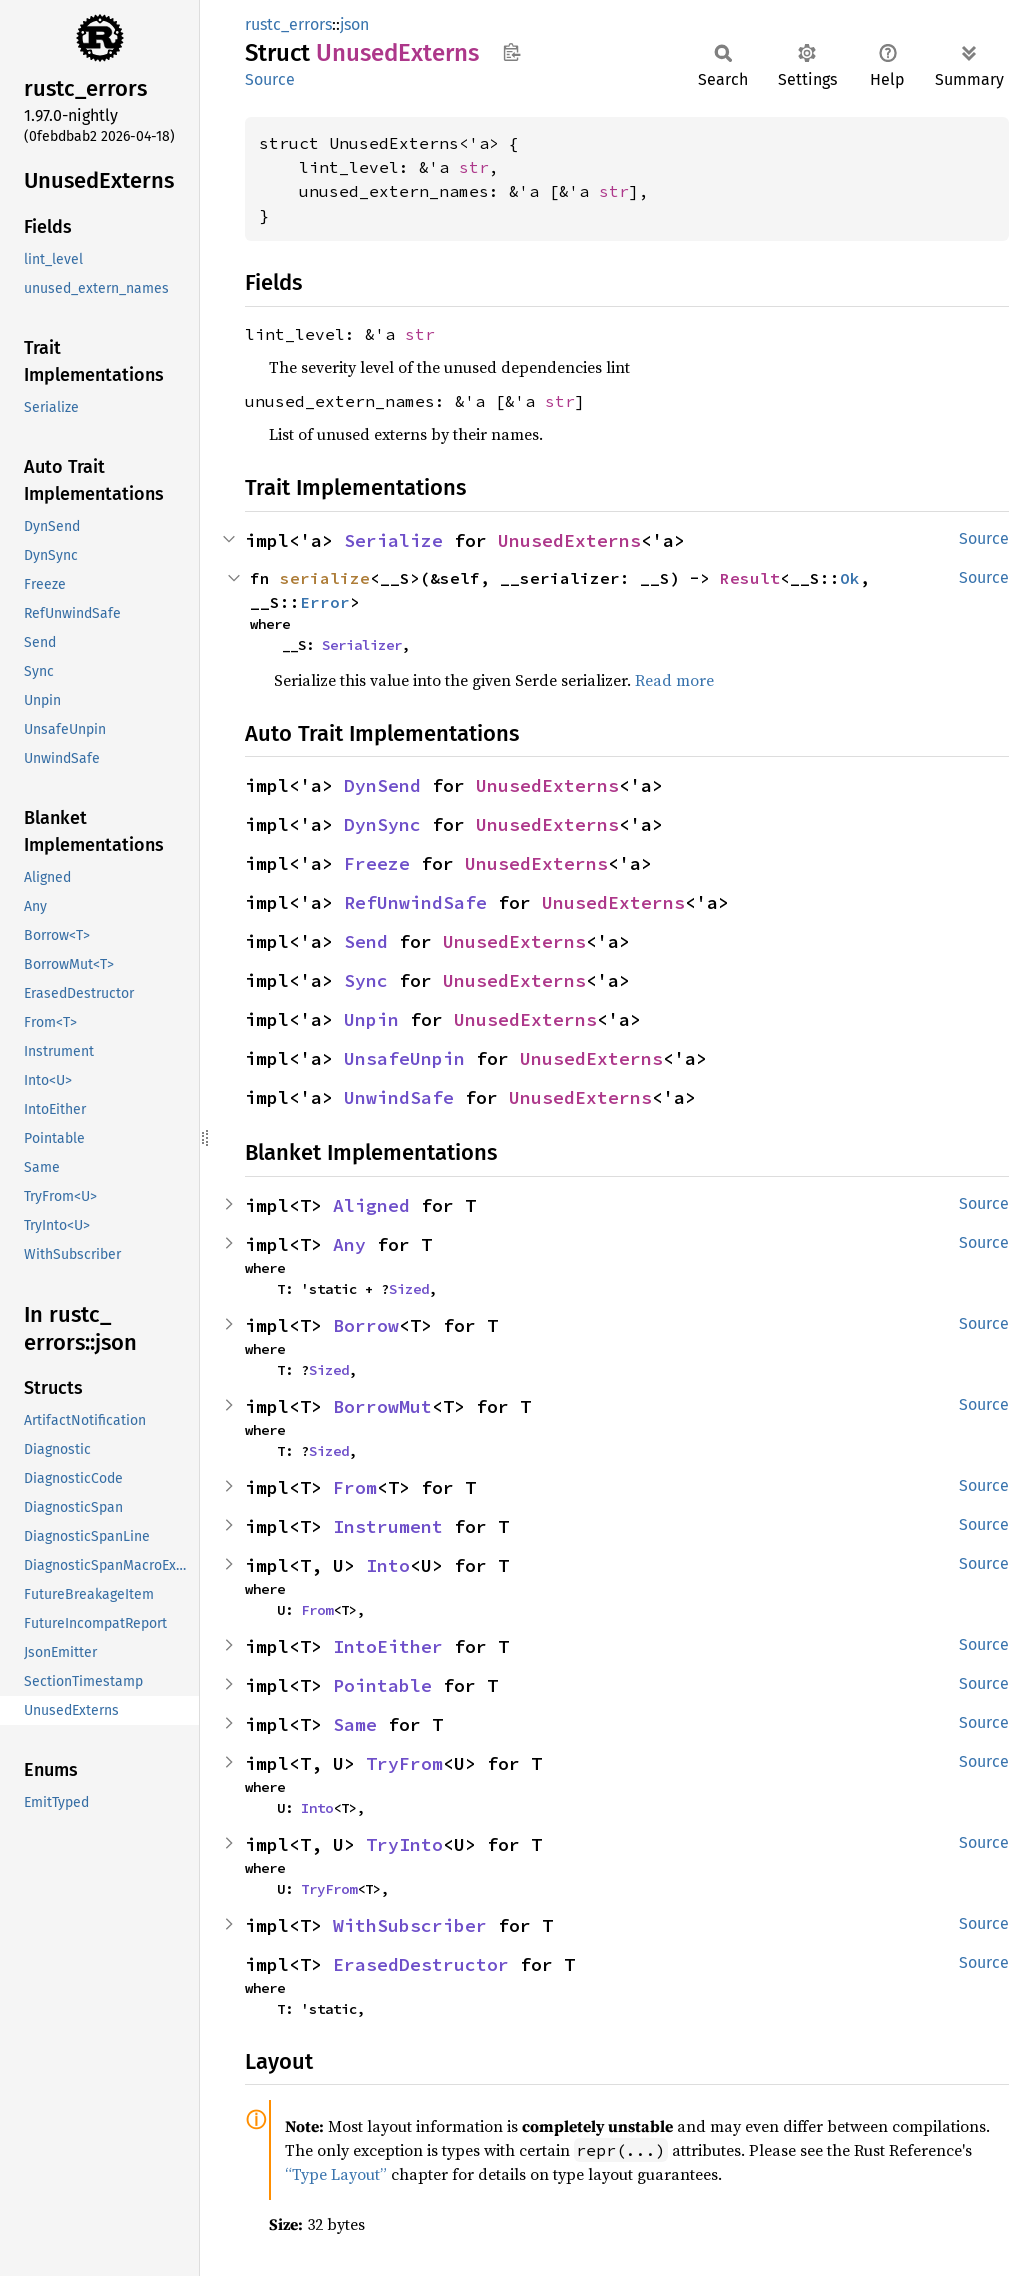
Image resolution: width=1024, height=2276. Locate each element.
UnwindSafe (399, 1097)
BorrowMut (382, 1406)
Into (388, 1565)
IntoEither (388, 1646)
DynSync (382, 824)
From (355, 1487)
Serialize (393, 540)
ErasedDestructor (421, 1964)
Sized (409, 1289)
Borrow (366, 1325)
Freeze (377, 863)
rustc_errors (288, 24)
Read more (674, 680)
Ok (850, 578)
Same (355, 1724)
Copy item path (511, 52)
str (474, 167)
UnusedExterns (569, 540)
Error (325, 602)
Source (270, 79)
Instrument (388, 1526)
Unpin (371, 1019)
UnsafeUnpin (404, 1058)
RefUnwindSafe (415, 902)
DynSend (382, 785)
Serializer (362, 645)
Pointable (382, 1685)
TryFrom (404, 1763)
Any (349, 1244)
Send (366, 941)
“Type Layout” (336, 2174)
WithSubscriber (410, 1925)
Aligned (371, 1205)
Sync (366, 980)
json (354, 24)
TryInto (404, 1844)
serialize (325, 578)
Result (750, 578)
